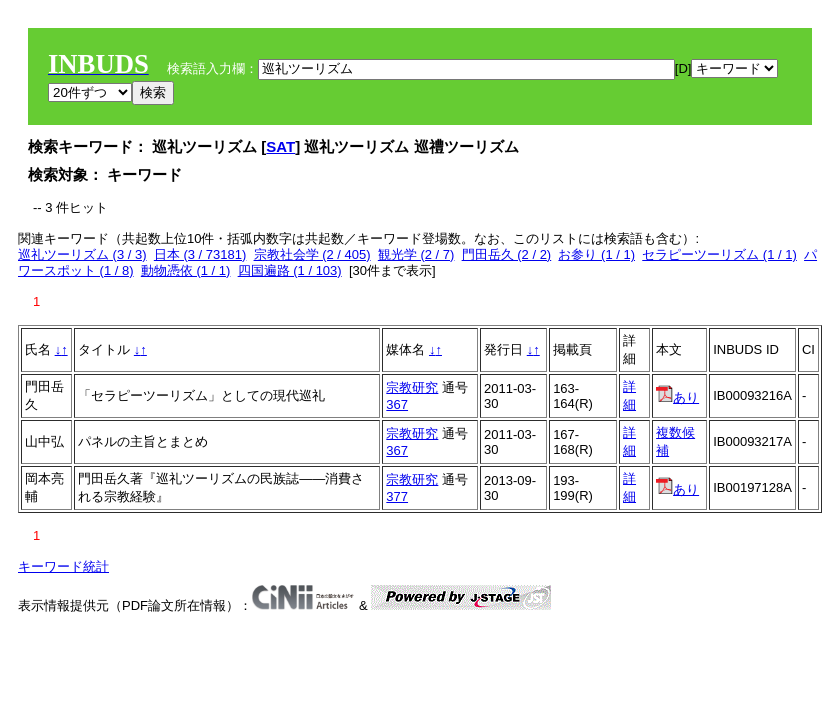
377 (397, 496)
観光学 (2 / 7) (416, 254)
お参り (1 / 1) (596, 254)
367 (397, 404)
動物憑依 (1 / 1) (186, 270)
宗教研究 (412, 387)
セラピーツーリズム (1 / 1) (719, 254)
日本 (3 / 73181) (200, 254)
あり (677, 397)
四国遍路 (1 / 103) (290, 270)
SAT (280, 146)
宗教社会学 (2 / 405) (312, 254)
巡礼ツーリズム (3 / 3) (82, 254)
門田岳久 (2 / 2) (507, 254)
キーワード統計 (63, 566)
